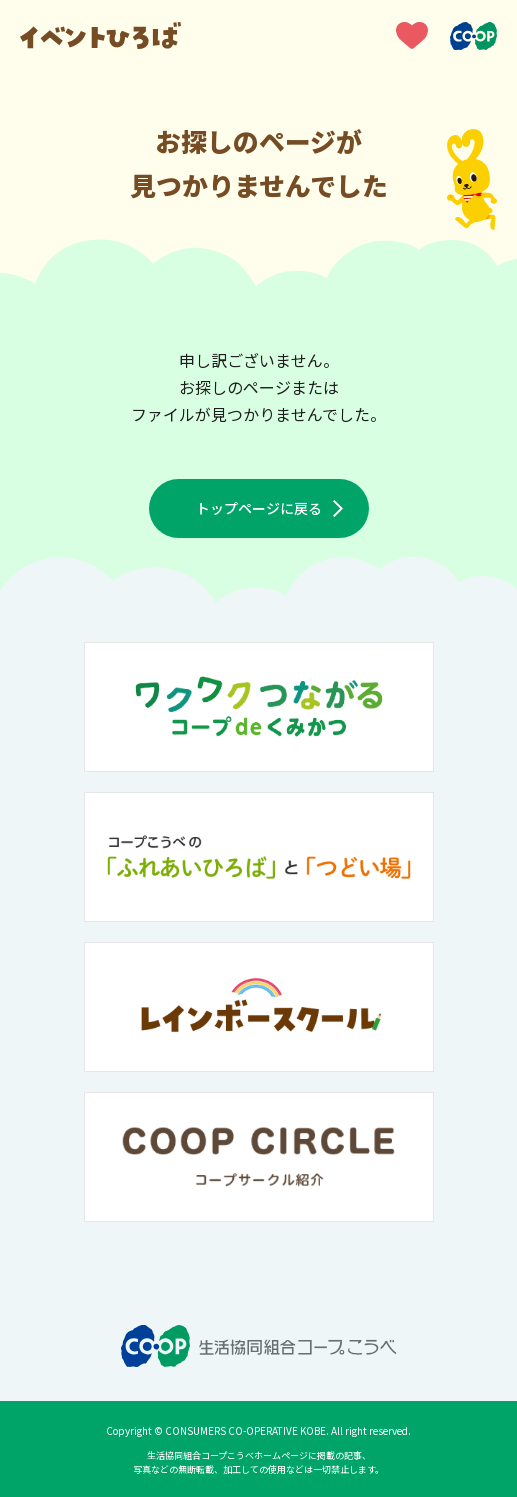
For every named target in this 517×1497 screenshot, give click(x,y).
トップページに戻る (259, 508)
